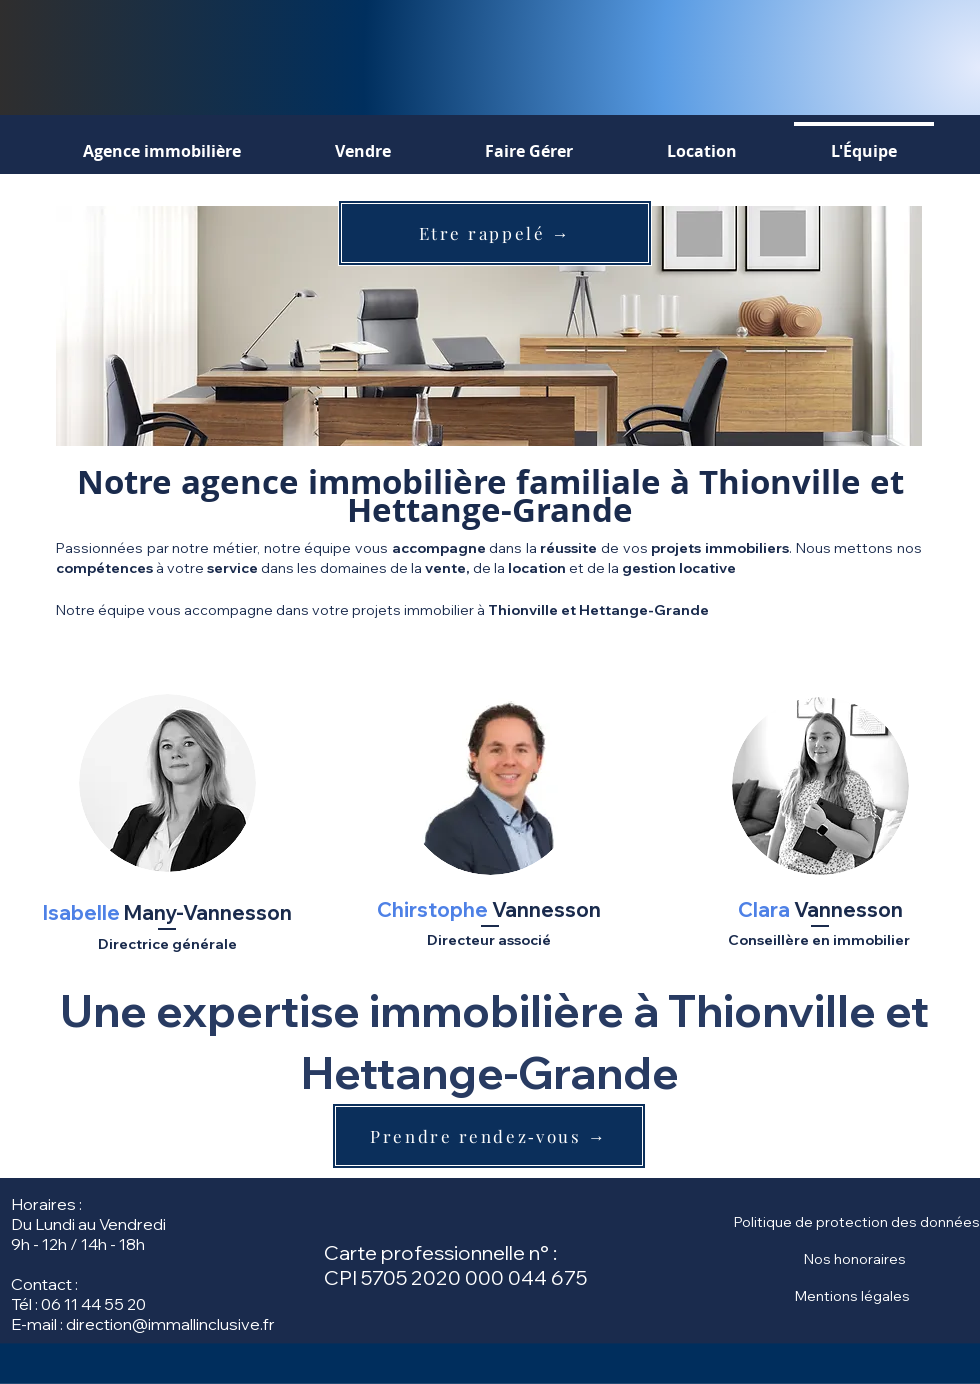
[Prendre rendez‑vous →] (489, 1136)
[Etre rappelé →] (495, 233)
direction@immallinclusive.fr (170, 1324)
